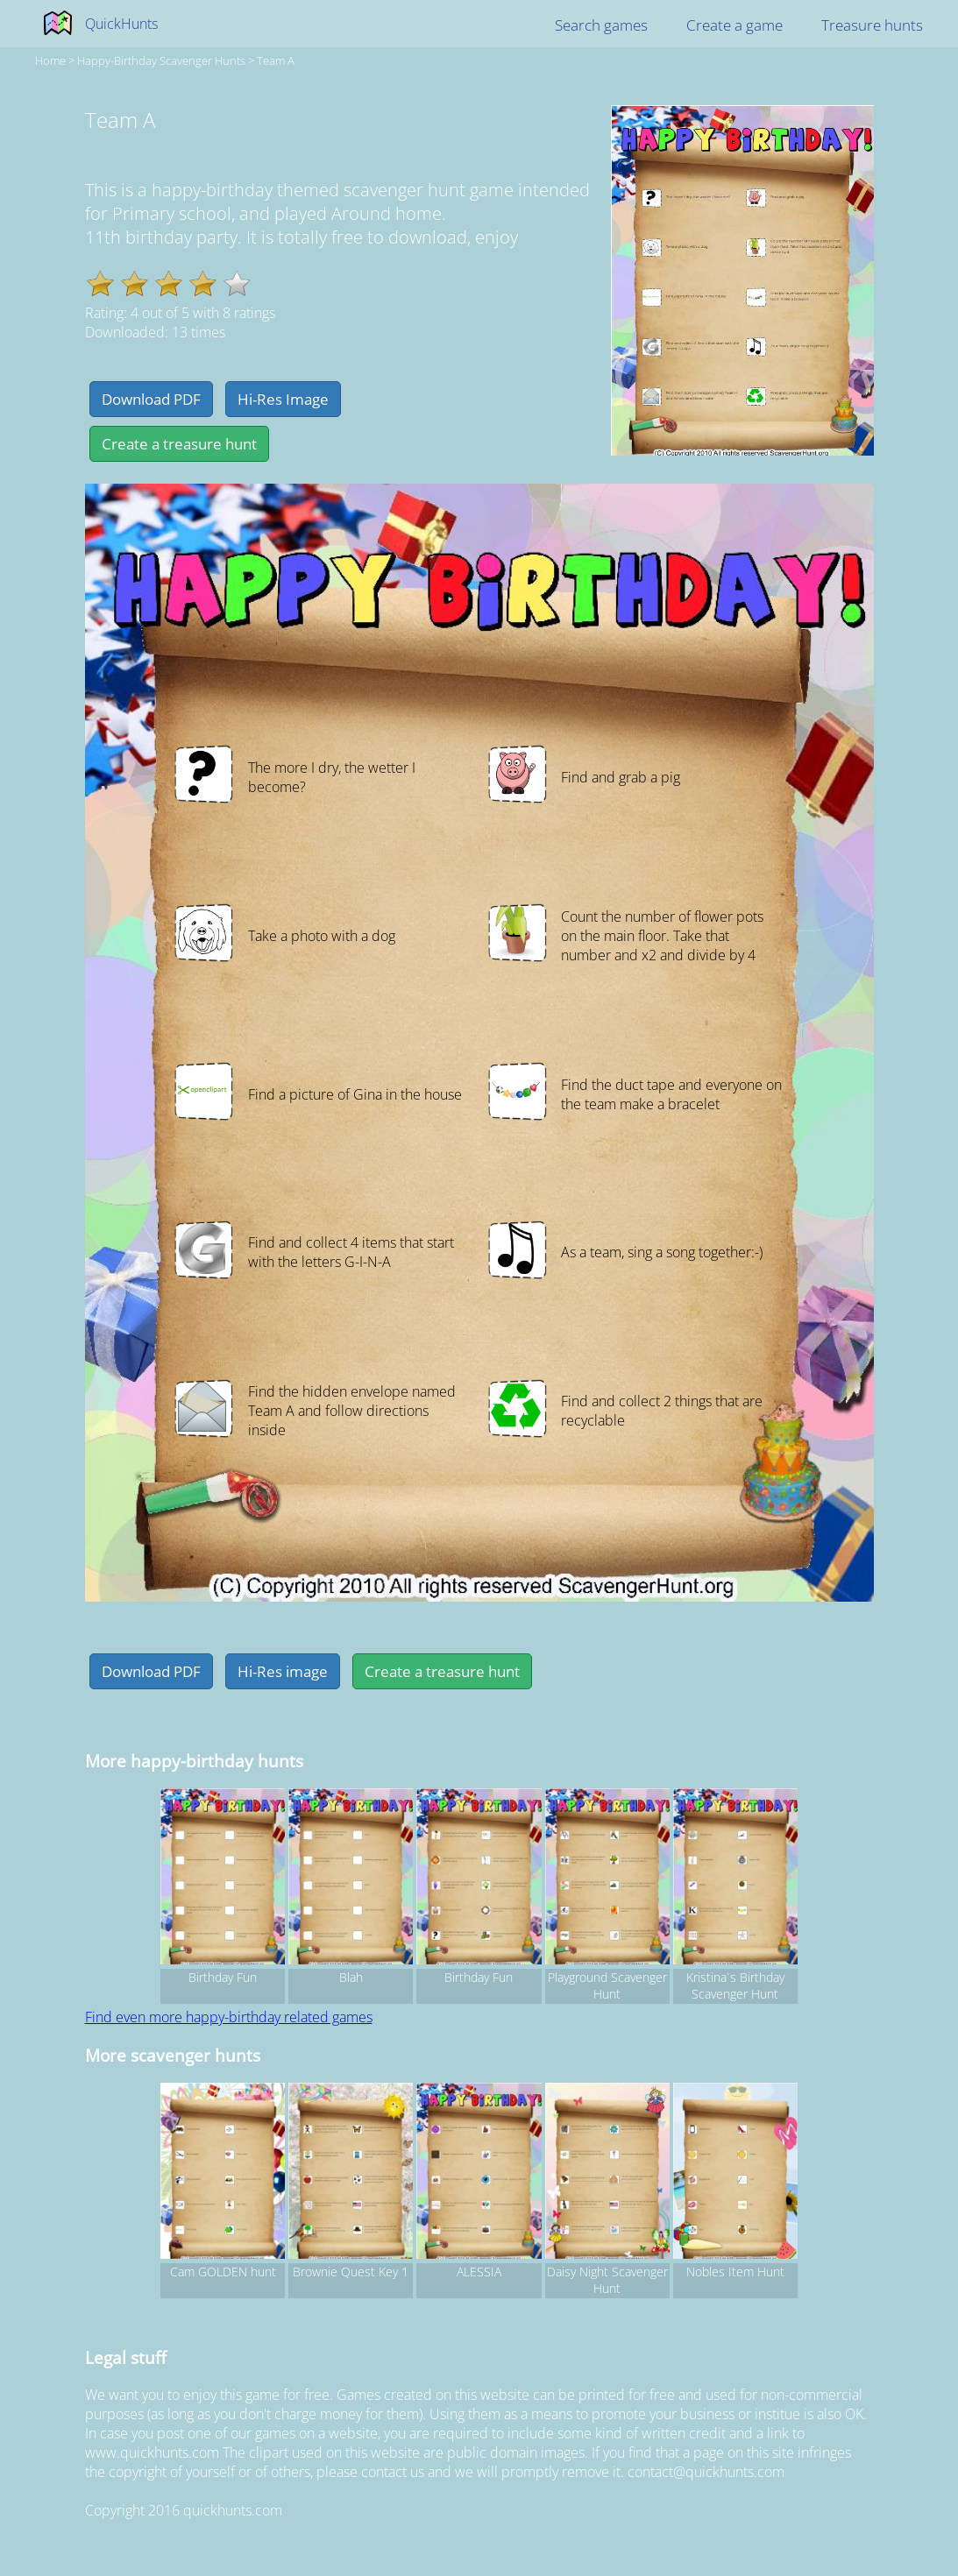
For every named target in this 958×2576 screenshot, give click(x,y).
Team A (275, 60)
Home (50, 60)
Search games (601, 25)
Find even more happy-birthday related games (229, 2017)
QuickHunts (121, 23)
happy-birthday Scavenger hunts (161, 60)
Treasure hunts (872, 25)
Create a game (734, 25)
